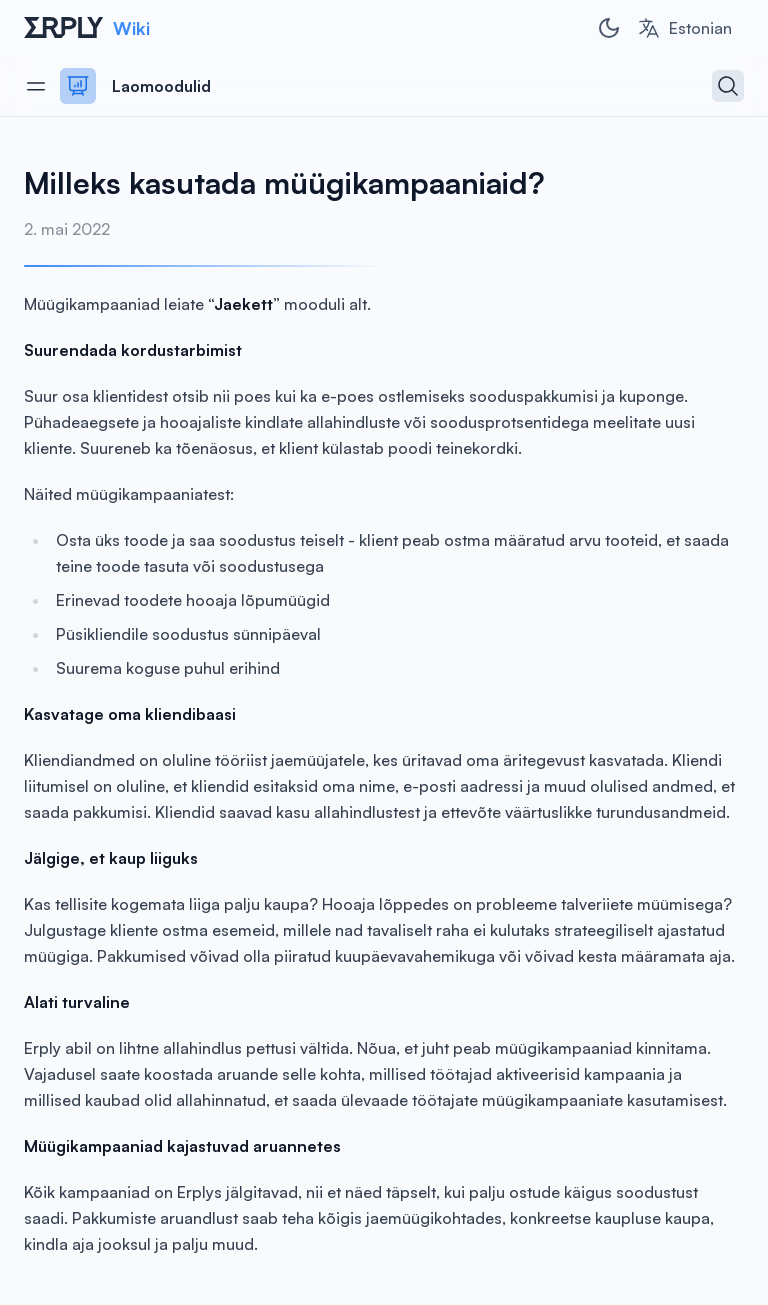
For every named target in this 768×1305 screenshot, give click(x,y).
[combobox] (684, 28)
